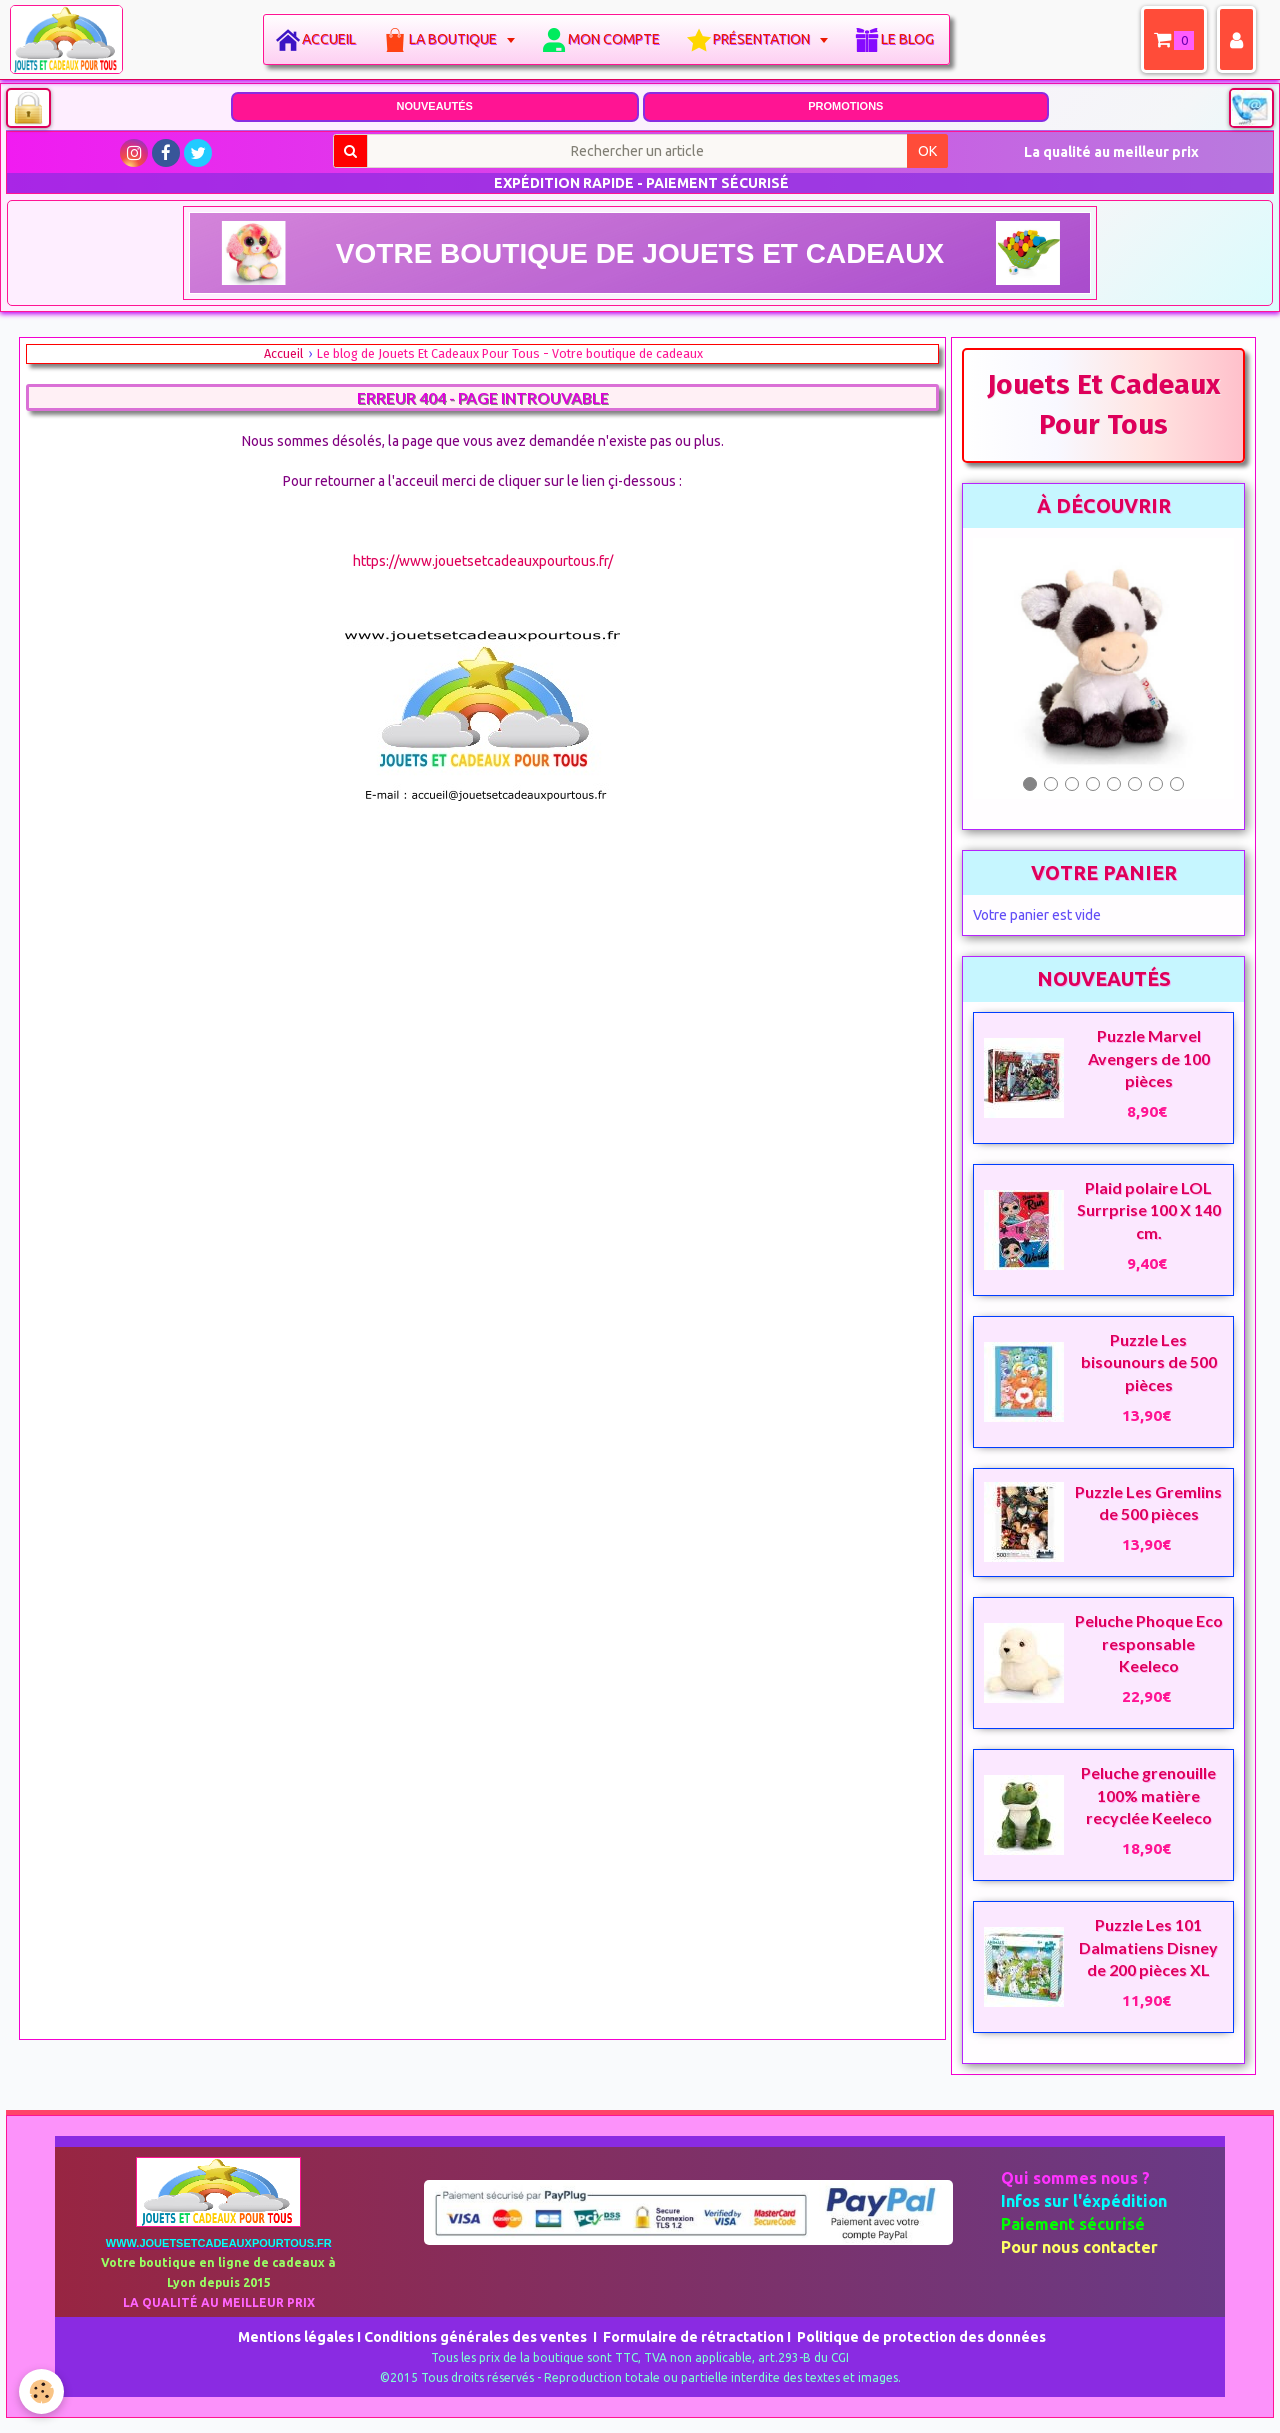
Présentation (767, 39)
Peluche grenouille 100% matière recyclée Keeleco (1148, 1795)
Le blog (911, 39)
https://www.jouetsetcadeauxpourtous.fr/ (483, 561)
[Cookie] (42, 2391)
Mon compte (618, 39)
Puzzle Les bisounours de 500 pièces (1149, 1362)
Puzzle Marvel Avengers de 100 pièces (1149, 1058)
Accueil (333, 39)
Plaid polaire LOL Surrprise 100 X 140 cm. (1149, 1210)
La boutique (458, 39)
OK (927, 151)
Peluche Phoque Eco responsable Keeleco (1149, 1643)
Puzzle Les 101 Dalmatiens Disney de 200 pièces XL (1148, 1947)
